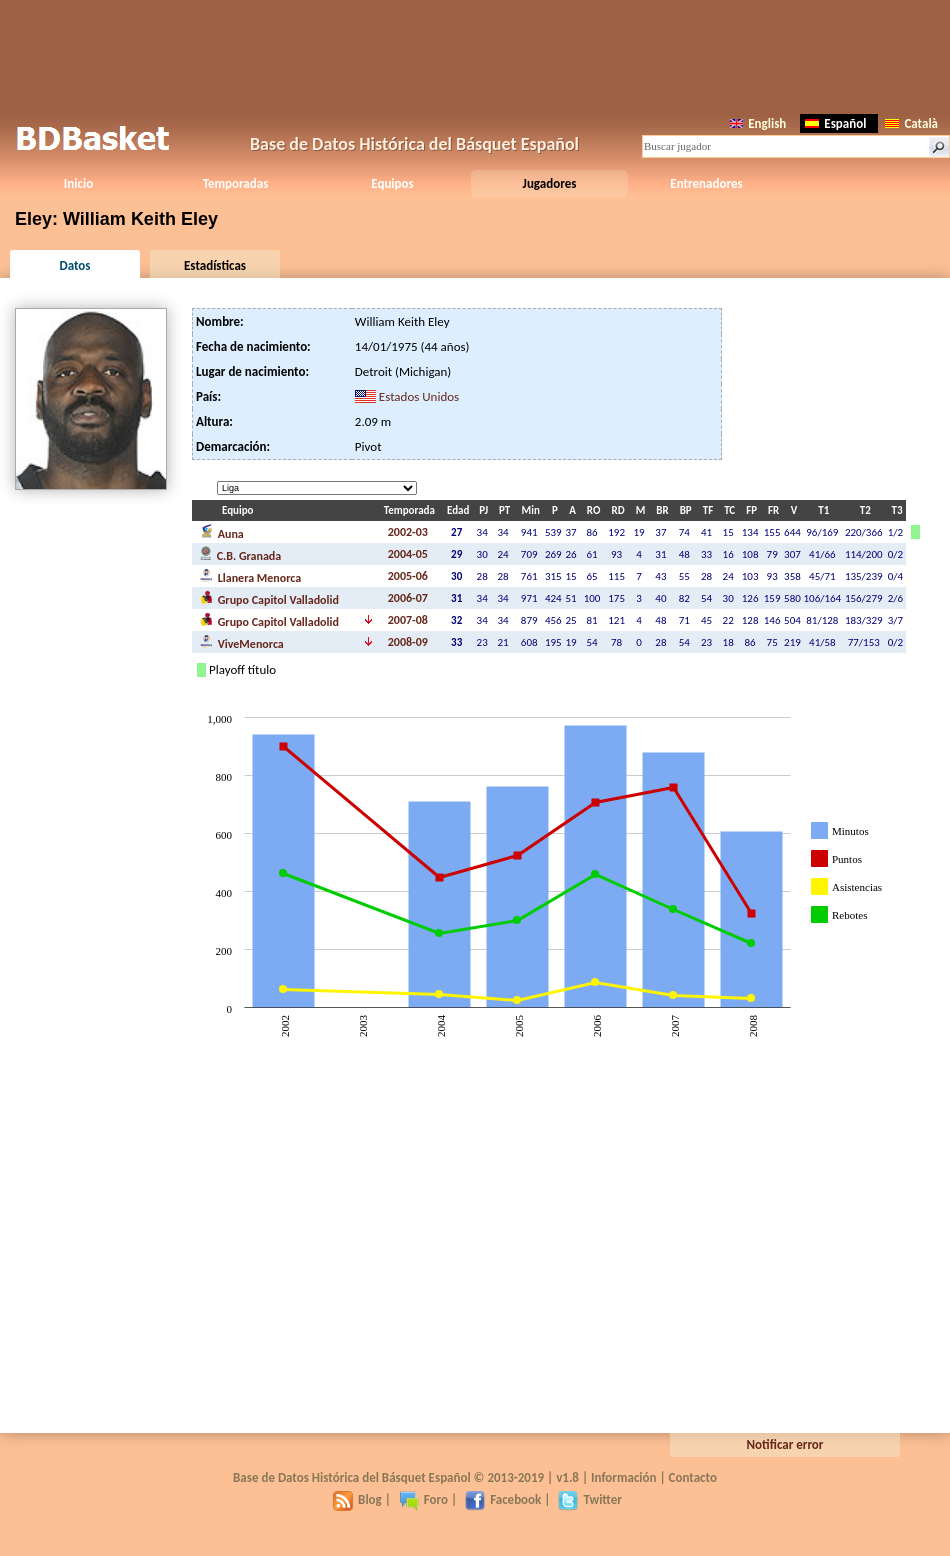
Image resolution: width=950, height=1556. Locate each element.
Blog (357, 1499)
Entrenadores (706, 183)
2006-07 (408, 598)
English (758, 123)
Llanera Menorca (250, 576)
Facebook (503, 1499)
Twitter (589, 1499)
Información (624, 1477)
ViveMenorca (242, 642)
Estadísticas (215, 265)
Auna (222, 532)
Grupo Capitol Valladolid (269, 598)
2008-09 (408, 642)
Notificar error (785, 1444)
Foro (423, 1499)
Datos (74, 265)
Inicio (78, 183)
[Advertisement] (475, 55)
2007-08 (408, 620)
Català (911, 123)
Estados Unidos (419, 396)
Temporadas (236, 183)
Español (835, 123)
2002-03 (408, 532)
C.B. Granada (240, 554)
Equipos (392, 183)
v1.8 (567, 1477)
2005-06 (408, 576)
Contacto (693, 1477)
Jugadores (550, 183)
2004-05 (408, 554)
